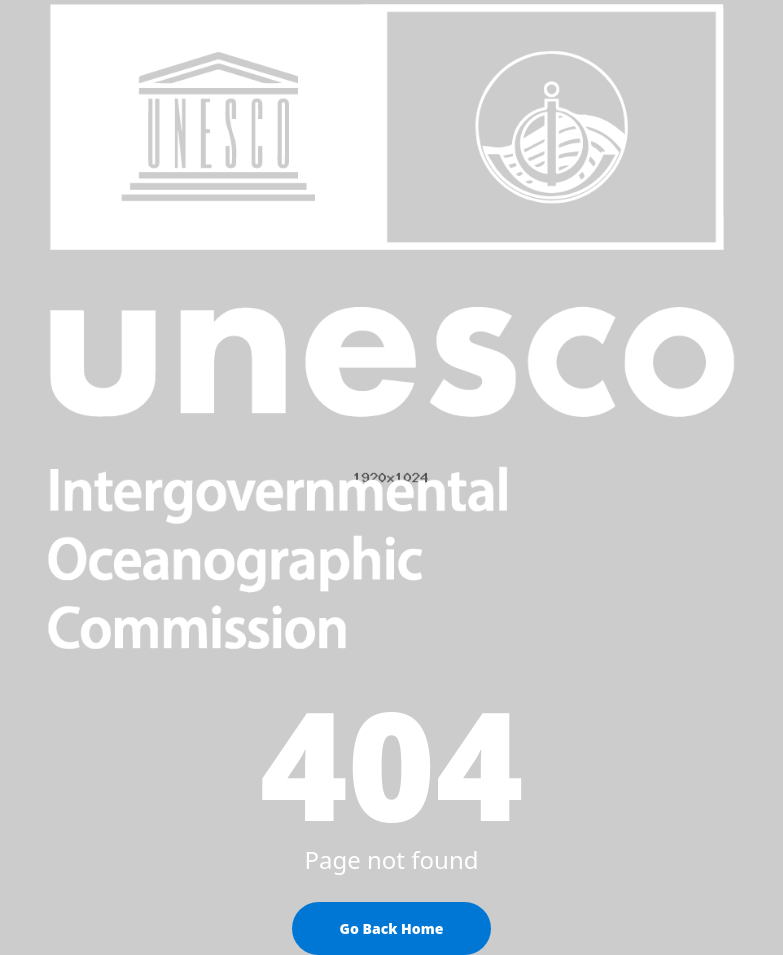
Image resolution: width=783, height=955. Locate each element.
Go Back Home (392, 928)
